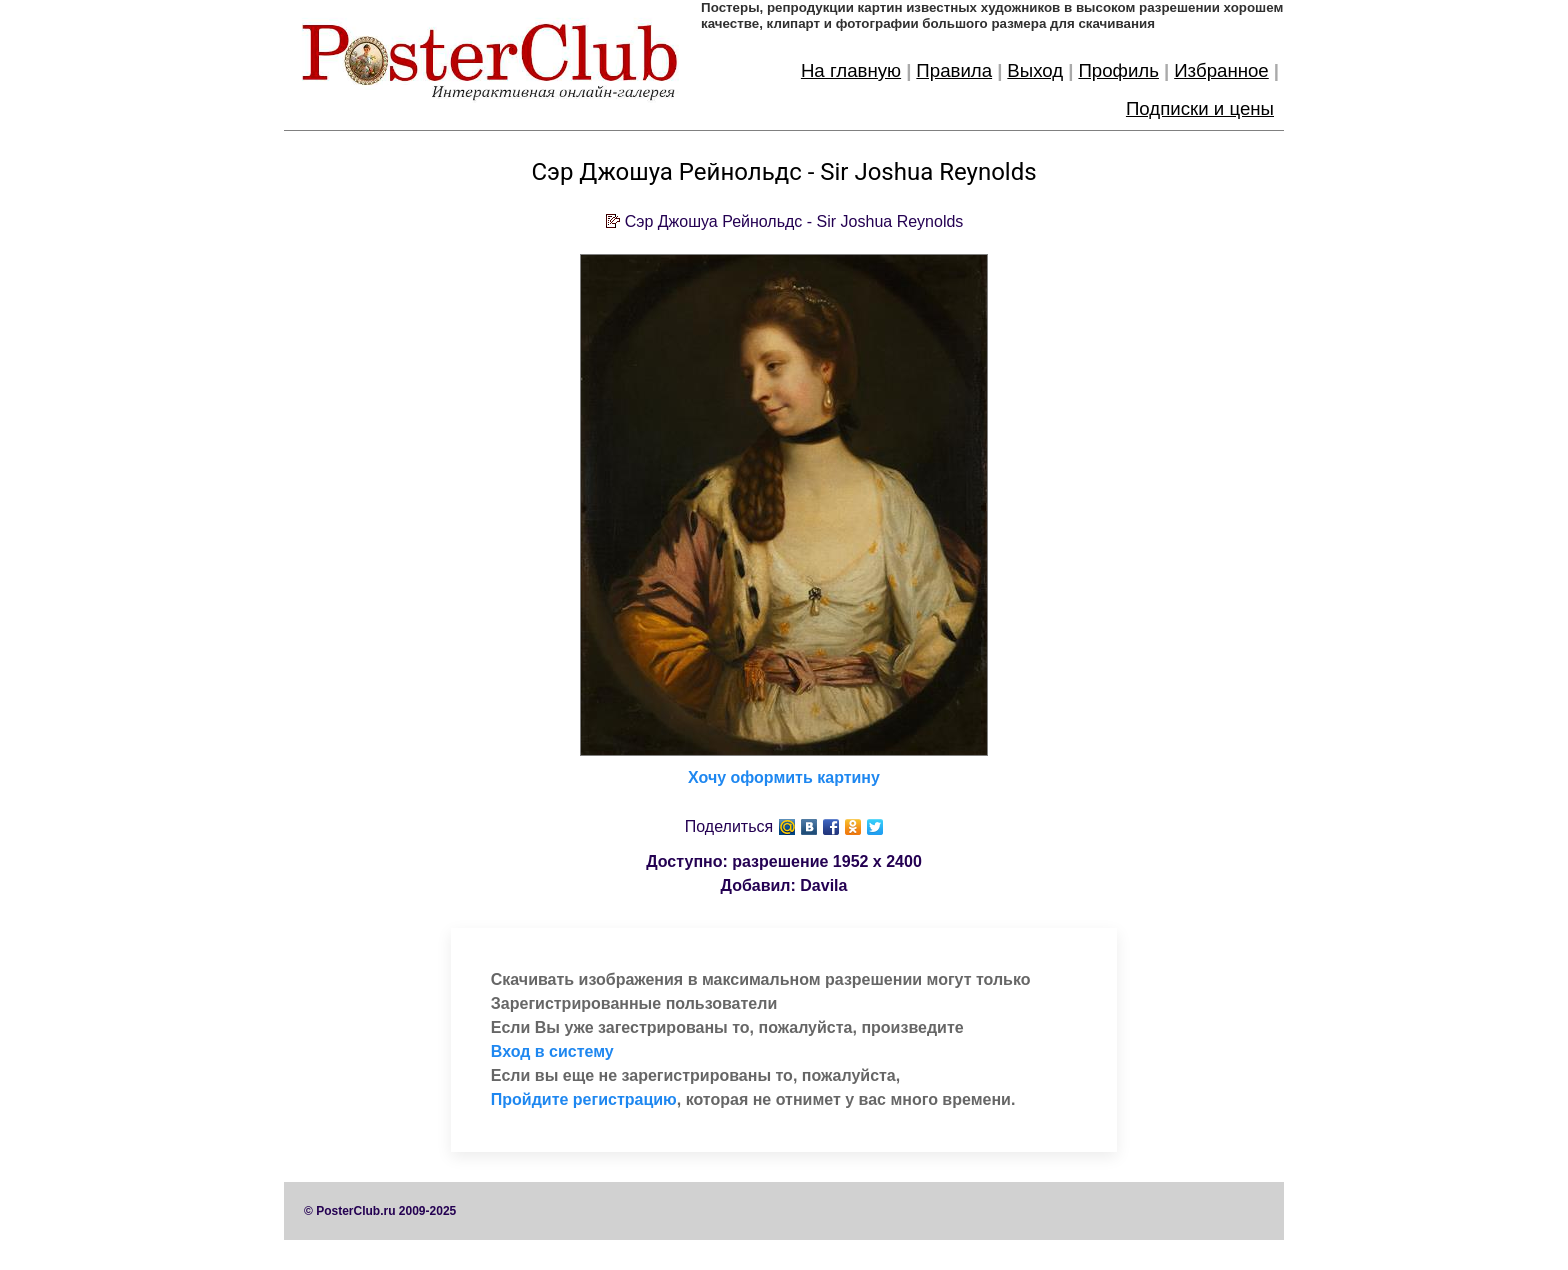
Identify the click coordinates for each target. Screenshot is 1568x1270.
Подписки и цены (1200, 108)
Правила (954, 70)
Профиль (1118, 70)
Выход (1035, 70)
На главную (851, 70)
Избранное (1221, 70)
